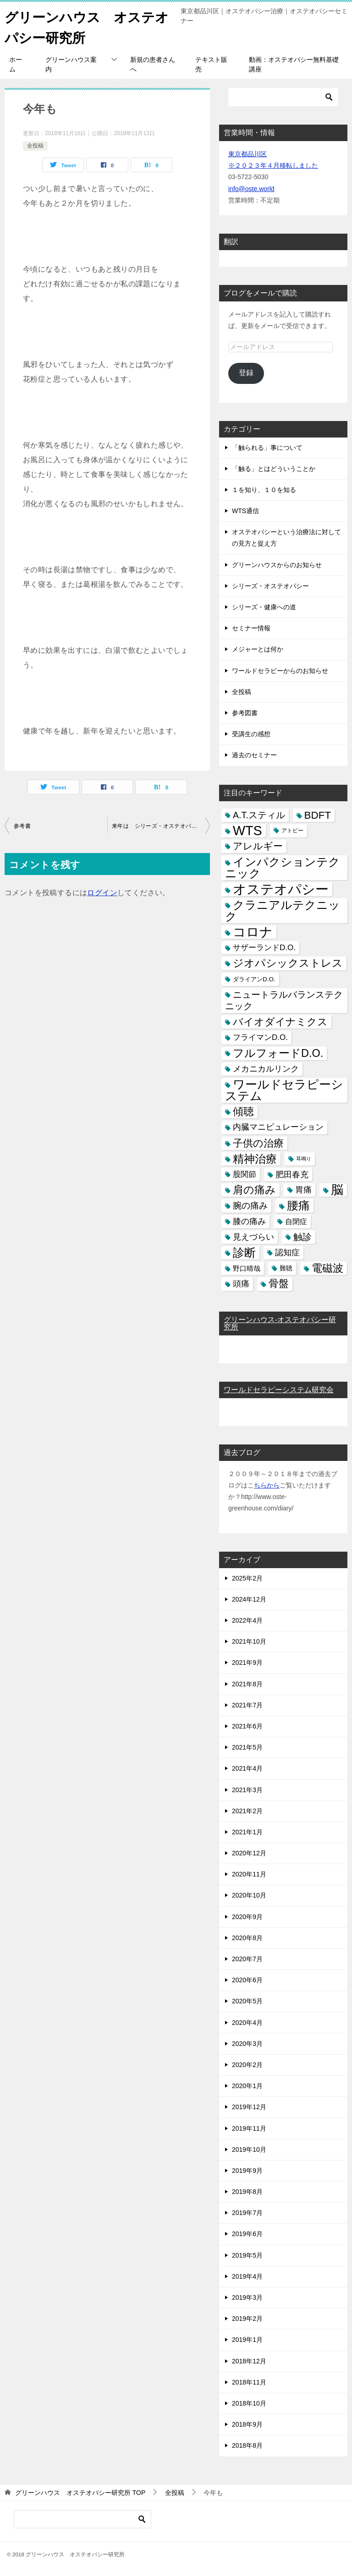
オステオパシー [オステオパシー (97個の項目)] (281, 889)
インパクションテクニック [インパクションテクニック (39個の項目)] (282, 868)
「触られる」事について (267, 447)
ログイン (102, 893)
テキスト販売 (211, 64)
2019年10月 (249, 2149)
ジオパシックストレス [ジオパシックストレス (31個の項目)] (288, 963)
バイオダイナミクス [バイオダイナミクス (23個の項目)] (280, 1022)
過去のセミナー (254, 755)
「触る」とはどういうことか (273, 468)
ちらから (267, 1485)
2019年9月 (247, 2170)
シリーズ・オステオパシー (270, 586)
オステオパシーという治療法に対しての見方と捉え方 (286, 537)
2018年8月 (247, 2445)
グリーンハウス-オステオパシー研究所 (280, 1323)
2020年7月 (247, 1959)
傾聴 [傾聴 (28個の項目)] (243, 1111)
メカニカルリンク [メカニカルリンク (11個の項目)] (266, 1068)
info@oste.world (251, 188)
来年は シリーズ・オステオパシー (157, 826)
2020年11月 (249, 1874)
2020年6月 (247, 1980)
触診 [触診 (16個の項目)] (302, 1237)
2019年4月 (247, 2276)
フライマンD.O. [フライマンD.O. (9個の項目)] (260, 1037)
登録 (246, 373)
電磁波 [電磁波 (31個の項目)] (327, 1268)
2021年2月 (247, 1811)
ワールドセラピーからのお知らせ (280, 670)
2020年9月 (247, 1916)
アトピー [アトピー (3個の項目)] (292, 830)
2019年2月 (247, 2318)
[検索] (283, 97)
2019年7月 (247, 2212)
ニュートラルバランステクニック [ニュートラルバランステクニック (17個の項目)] (284, 1000)
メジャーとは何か (257, 649)
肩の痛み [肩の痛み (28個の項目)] (254, 1190)
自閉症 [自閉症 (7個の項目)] (296, 1221)
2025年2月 (247, 1578)
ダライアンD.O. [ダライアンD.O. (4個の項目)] (254, 979)
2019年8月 (247, 2191)
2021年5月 (247, 1747)
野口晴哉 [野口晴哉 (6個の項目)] (246, 1268)
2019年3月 (247, 2297)
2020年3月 (247, 2043)
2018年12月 (249, 2361)
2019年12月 (249, 2107)
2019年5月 (247, 2255)
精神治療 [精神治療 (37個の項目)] (255, 1159)
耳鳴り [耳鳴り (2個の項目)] (303, 1158)
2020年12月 (249, 1853)
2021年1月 (247, 1832)
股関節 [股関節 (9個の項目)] (244, 1174)
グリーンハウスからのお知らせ (277, 565)
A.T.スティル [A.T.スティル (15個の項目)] (259, 815)
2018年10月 (249, 2403)
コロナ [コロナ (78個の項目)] (253, 932)
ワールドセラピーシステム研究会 (279, 1390)
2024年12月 (249, 1599)
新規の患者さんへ (152, 64)
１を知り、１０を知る (264, 489)
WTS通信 (245, 510)
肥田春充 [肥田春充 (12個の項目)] (291, 1174)
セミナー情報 (251, 628)
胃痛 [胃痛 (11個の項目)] (303, 1189)
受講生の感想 (251, 734)
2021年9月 (247, 1662)
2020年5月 (247, 2001)
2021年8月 (247, 1684)
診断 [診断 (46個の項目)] (244, 1252)
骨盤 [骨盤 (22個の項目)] (279, 1283)
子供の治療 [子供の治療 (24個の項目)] (258, 1143)
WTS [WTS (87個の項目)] (247, 830)
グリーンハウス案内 (71, 64)
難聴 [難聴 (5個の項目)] (286, 1268)
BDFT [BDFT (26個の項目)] (317, 815)
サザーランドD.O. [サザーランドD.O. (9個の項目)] (264, 947)
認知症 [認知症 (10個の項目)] (287, 1252)
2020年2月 (247, 2064)
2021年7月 (247, 1705)
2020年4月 (247, 2022)
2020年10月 (249, 1895)
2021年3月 (247, 1790)
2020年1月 (247, 2085)
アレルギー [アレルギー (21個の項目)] (258, 846)
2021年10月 (249, 1641)
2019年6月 (247, 2233)
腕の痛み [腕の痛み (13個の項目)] (250, 1205)
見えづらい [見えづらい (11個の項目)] (253, 1237)
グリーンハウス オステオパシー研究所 (82, 26)
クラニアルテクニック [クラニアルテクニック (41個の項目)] (282, 911)
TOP (80, 2492)
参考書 (22, 826)
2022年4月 (247, 1620)
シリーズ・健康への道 (264, 607)
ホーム (15, 64)
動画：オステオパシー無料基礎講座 (294, 64)
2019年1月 (247, 2339)
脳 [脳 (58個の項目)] (337, 1190)
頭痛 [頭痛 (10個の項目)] (241, 1283)
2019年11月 (249, 2128)
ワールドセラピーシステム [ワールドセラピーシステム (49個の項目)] (284, 1090)
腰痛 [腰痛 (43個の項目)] (298, 1205)
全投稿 (35, 145)
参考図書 (245, 712)
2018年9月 (247, 2424)
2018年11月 (249, 2382)
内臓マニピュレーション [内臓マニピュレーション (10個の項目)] (278, 1127)
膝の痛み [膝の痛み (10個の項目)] (249, 1221)
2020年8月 (247, 1938)
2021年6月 (247, 1726)
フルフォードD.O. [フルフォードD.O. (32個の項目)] (278, 1053)
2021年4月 (247, 1768)
